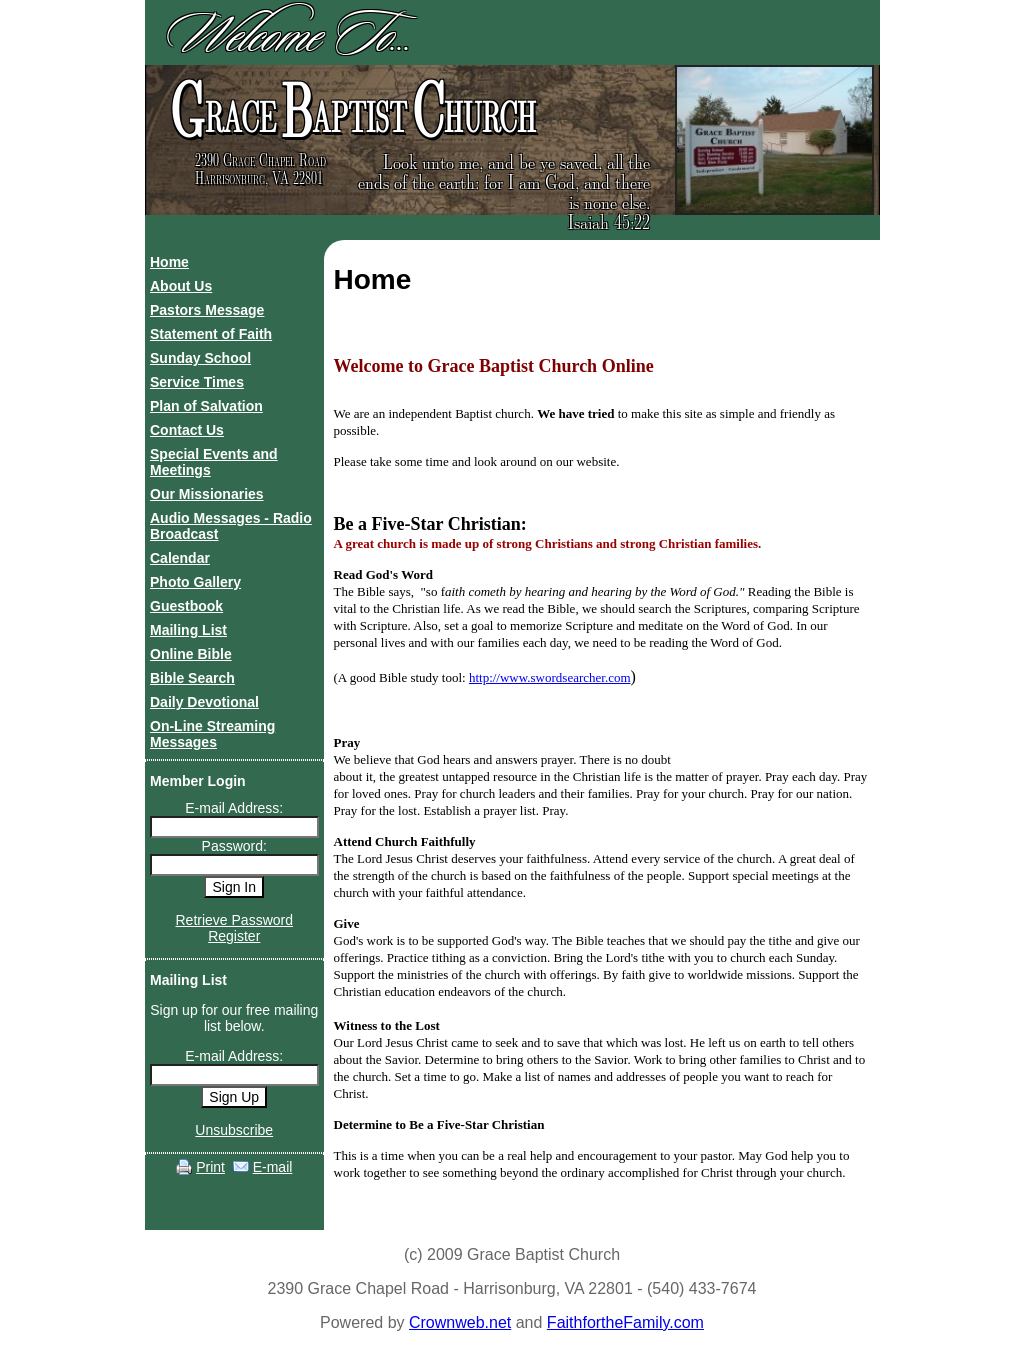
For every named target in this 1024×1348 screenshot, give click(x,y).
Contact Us (187, 430)
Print (210, 1167)
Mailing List (188, 630)
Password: (234, 846)
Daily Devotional (204, 702)
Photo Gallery (195, 582)
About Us (181, 286)
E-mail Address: (234, 808)
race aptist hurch (350, 111)
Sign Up (234, 1097)
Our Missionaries (207, 494)
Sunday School (200, 358)
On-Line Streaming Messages (212, 734)
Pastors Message (207, 310)
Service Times (197, 382)
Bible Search (192, 678)
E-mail (273, 1167)
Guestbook (186, 606)
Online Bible (191, 654)
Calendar (180, 558)
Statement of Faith (211, 334)
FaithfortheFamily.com (625, 1322)
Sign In (234, 887)
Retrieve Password (235, 920)
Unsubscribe (234, 1130)
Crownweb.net (460, 1322)
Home (169, 262)
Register (234, 936)
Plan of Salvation (206, 406)
